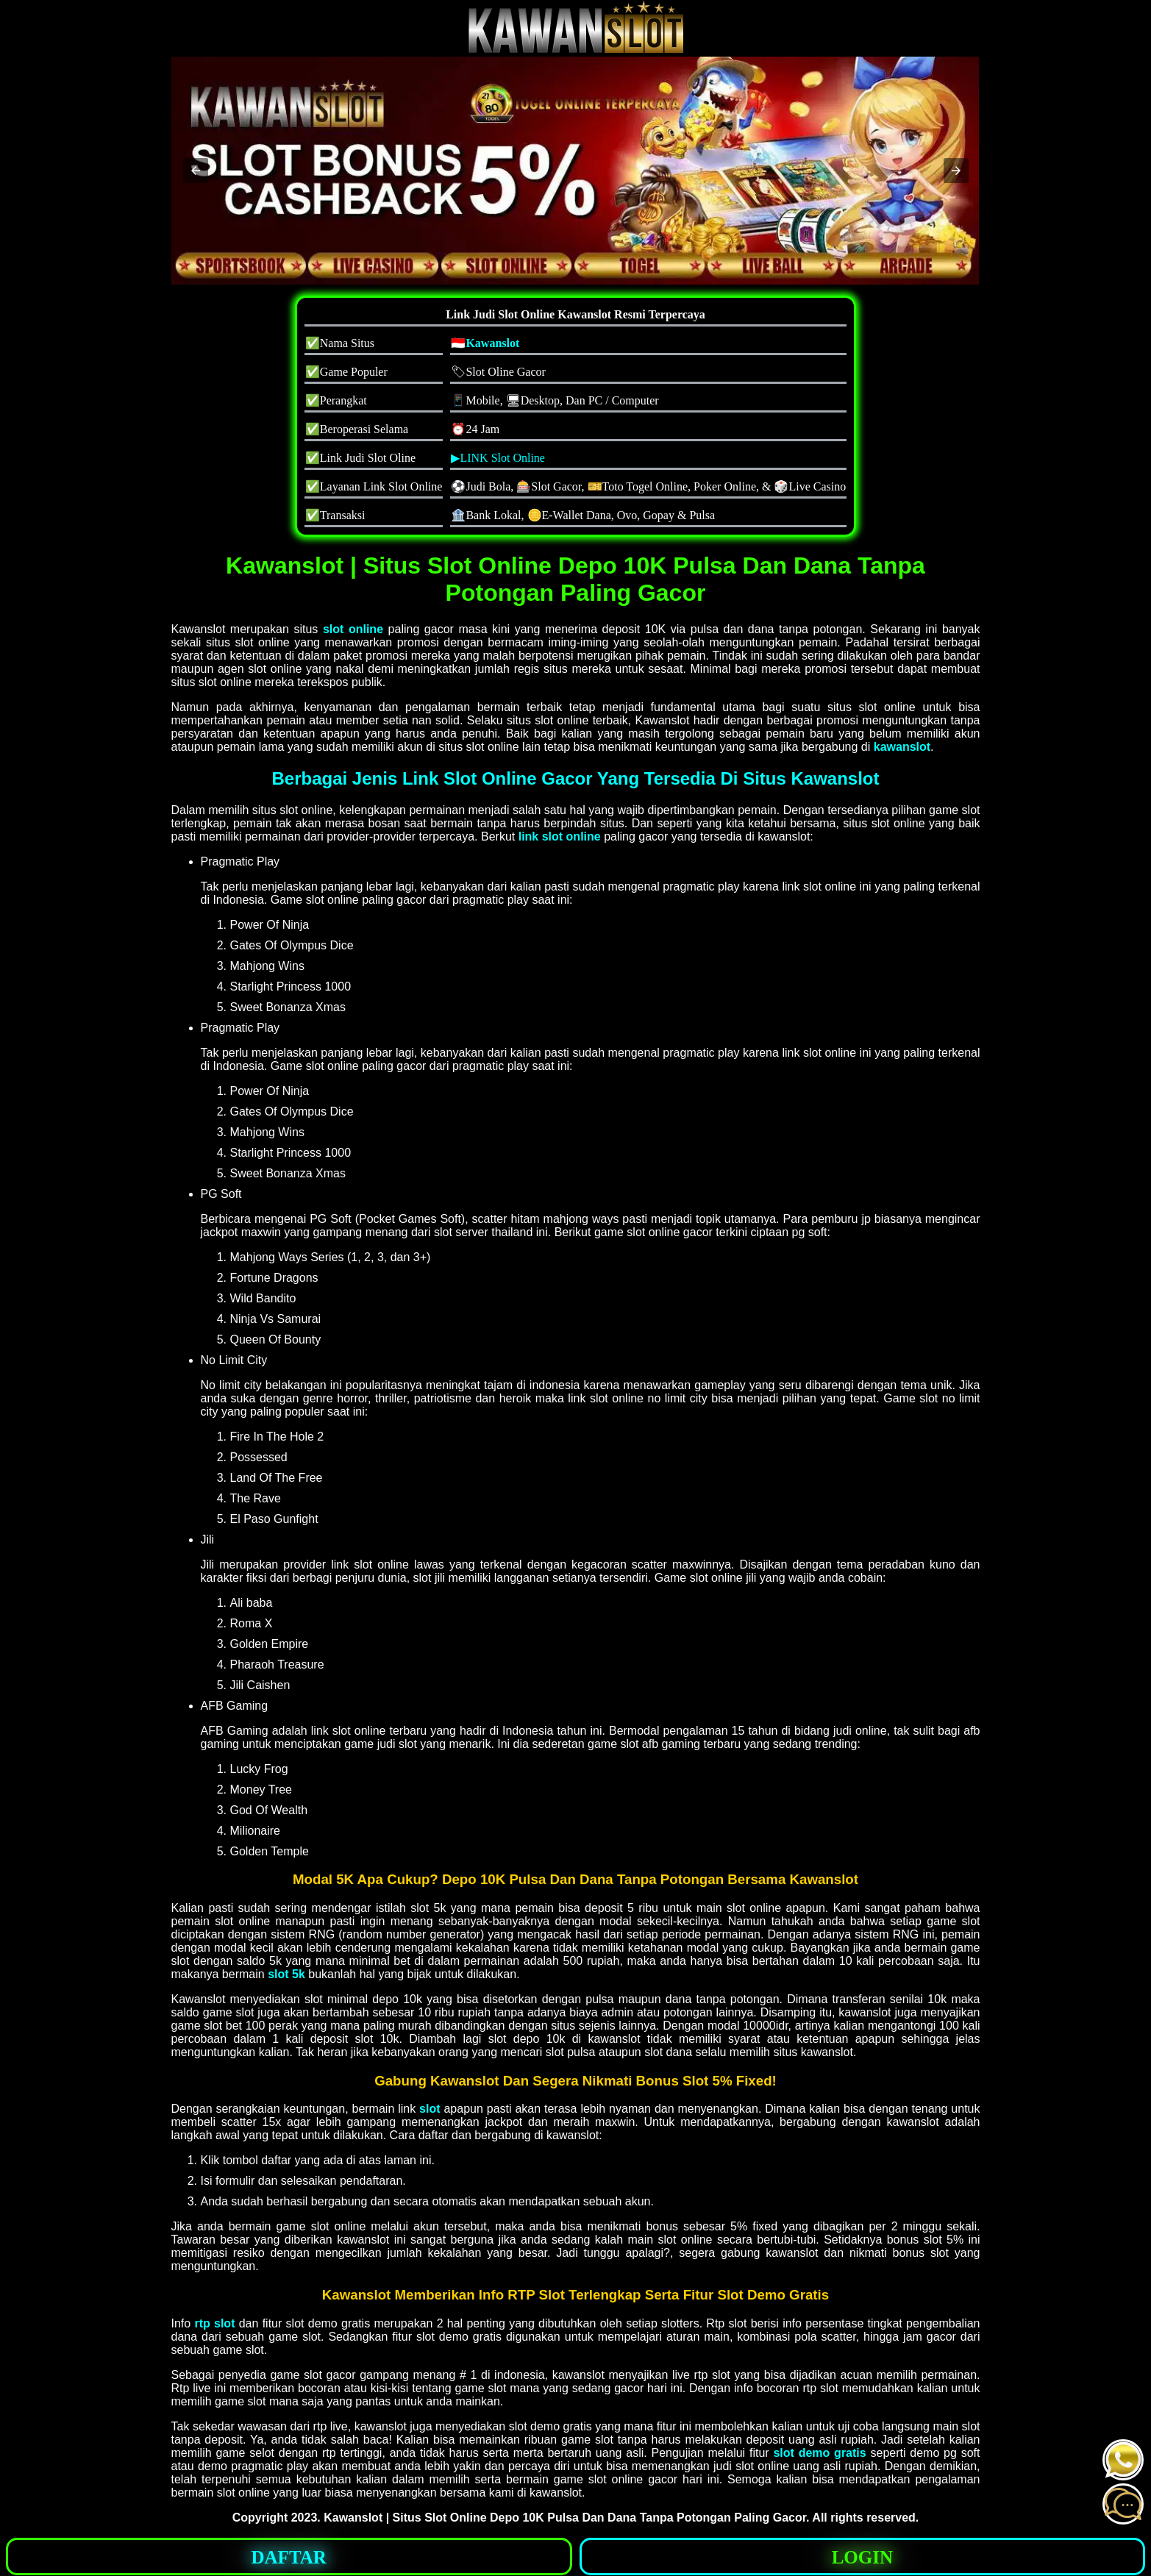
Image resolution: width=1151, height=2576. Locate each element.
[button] (195, 170)
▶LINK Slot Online (498, 458)
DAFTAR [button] (289, 2557)
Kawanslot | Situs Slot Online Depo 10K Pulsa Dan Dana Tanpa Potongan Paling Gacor (565, 2517)
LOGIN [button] (862, 2557)
